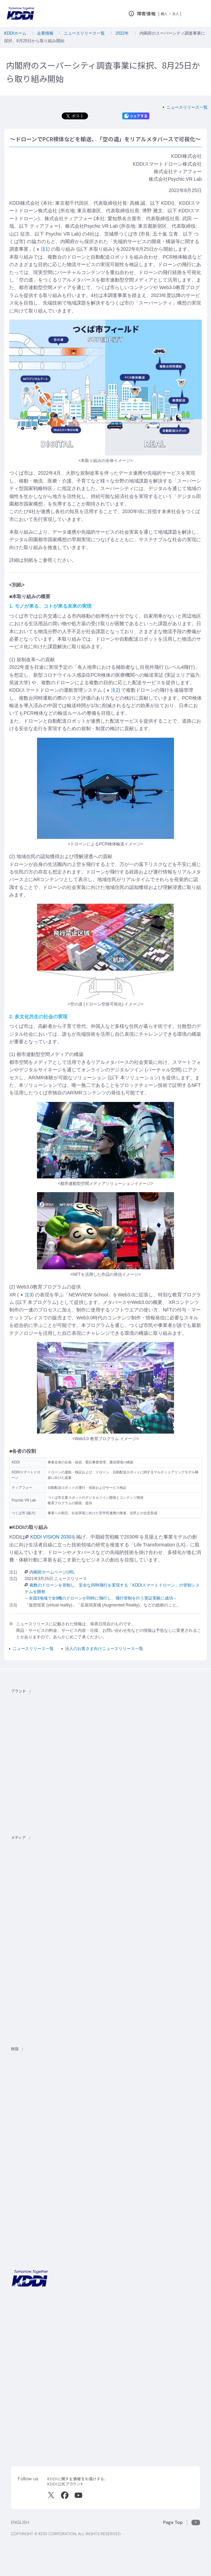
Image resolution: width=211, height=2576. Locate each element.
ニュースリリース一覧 (84, 33)
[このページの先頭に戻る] (181, 2522)
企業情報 (45, 33)
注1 (42, 249)
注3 (26, 1294)
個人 (164, 13)
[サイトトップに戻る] (20, 13)
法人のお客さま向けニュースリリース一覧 (104, 1648)
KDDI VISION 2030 (48, 1537)
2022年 (122, 33)
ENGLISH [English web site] (20, 2522)
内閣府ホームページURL (50, 1572)
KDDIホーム (15, 33)
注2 (113, 690)
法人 (176, 13)
